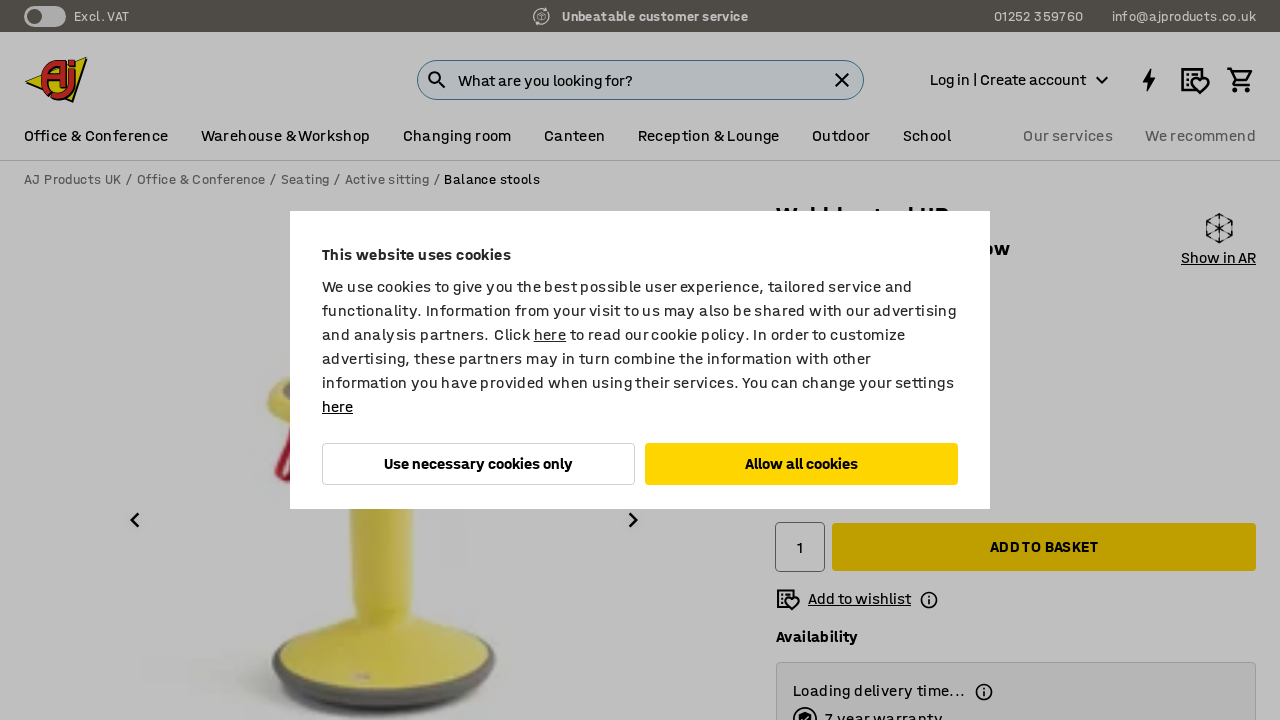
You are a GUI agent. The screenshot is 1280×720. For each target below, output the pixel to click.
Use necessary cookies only (478, 463)
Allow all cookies (801, 463)
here (550, 334)
